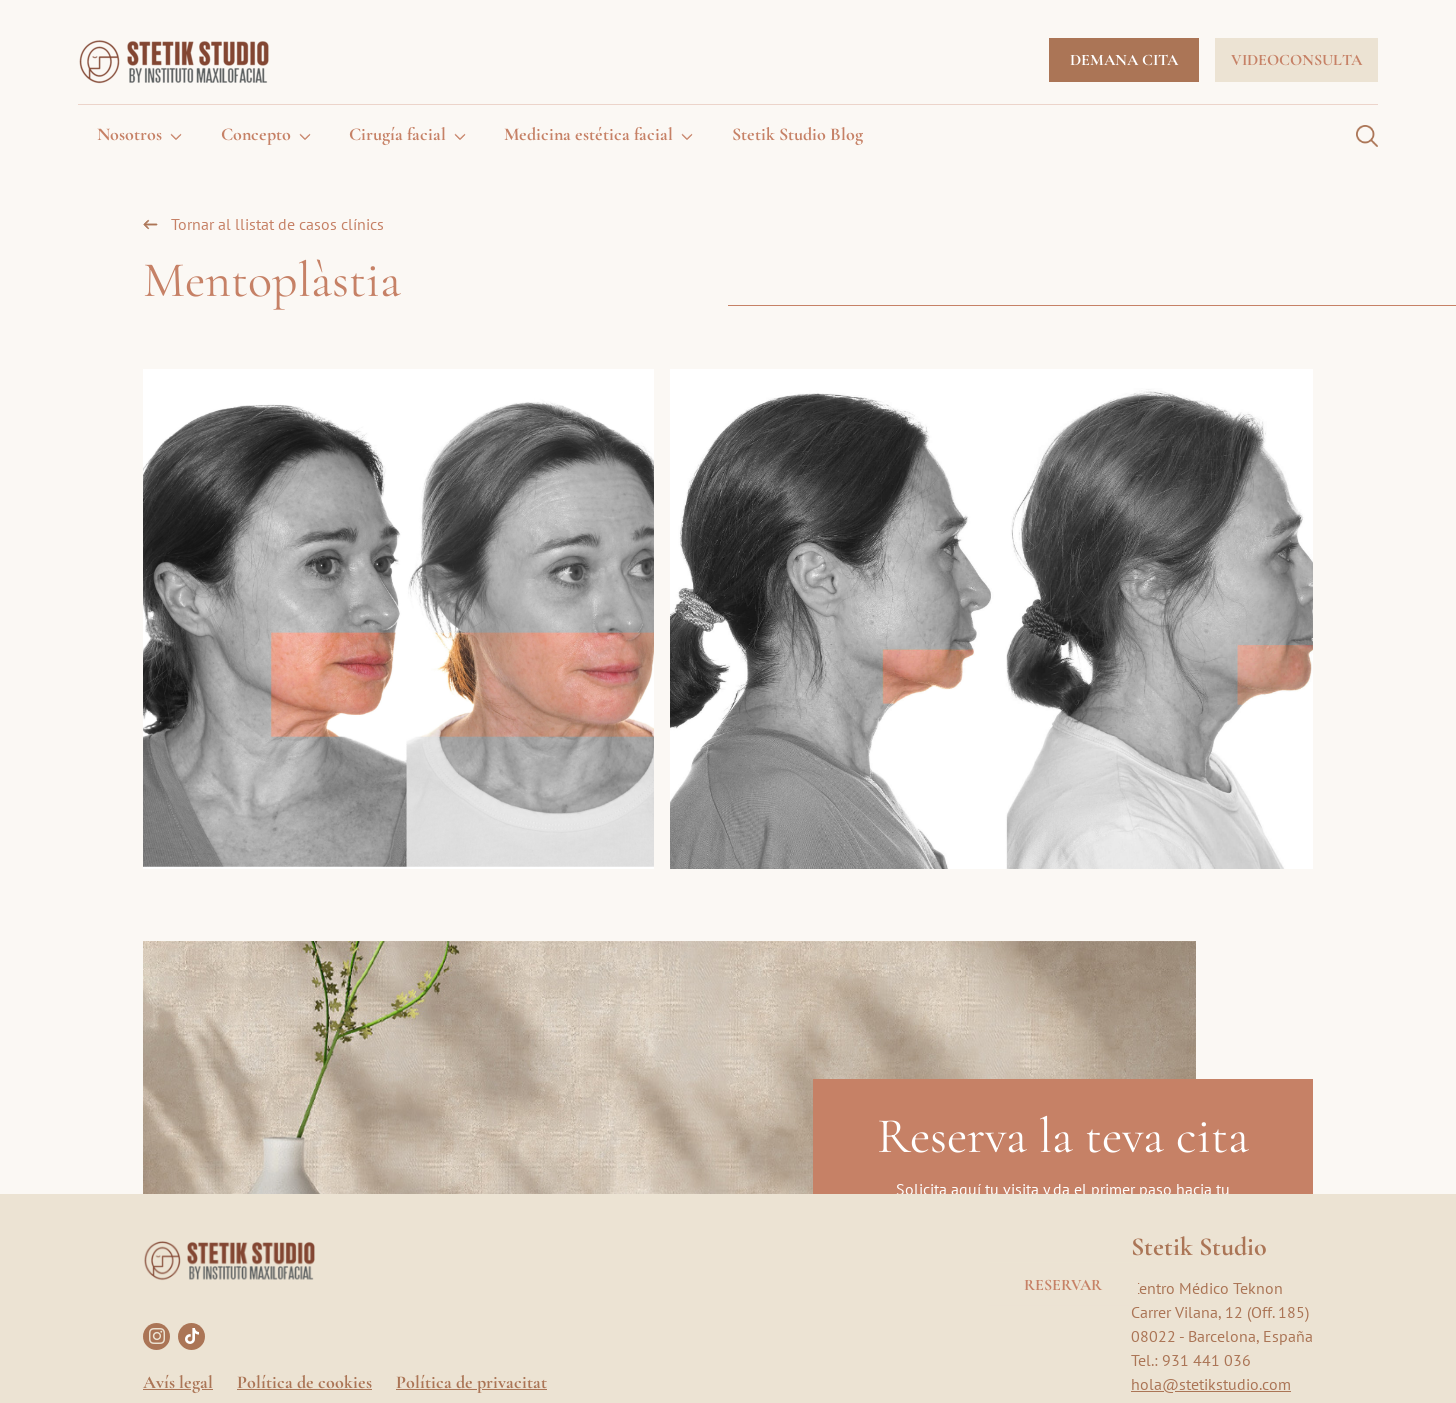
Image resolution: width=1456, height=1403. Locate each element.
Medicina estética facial (588, 134)
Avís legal (178, 1382)
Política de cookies (304, 1382)
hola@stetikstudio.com (1211, 1384)
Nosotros (129, 134)
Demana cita (1124, 60)
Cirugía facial (397, 134)
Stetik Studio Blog (797, 134)
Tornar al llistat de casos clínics (277, 224)
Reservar (1063, 1284)
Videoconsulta (1296, 60)
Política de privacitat (471, 1382)
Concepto (256, 134)
